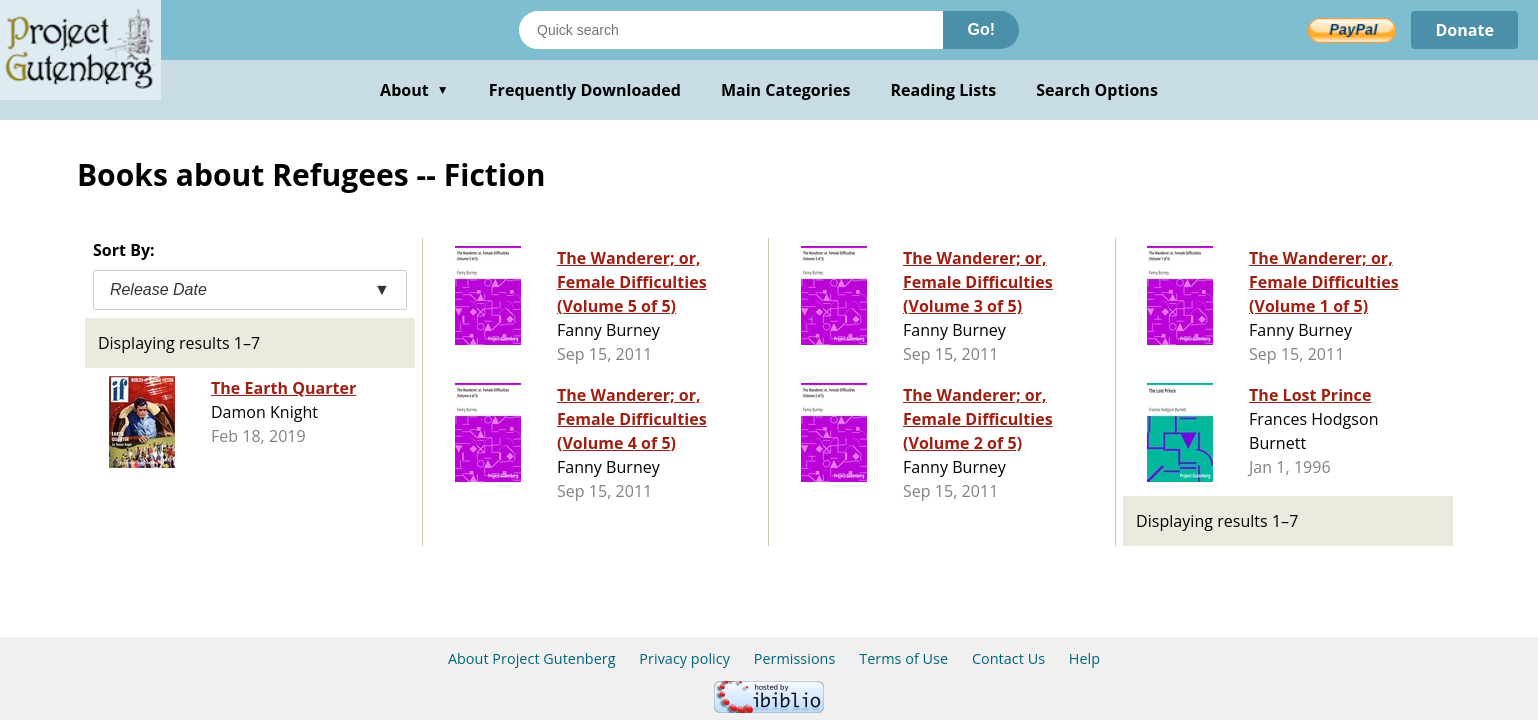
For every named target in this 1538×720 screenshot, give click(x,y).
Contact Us (1008, 658)
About (414, 90)
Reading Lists (944, 90)
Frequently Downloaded (585, 90)
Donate (1464, 30)
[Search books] (731, 30)
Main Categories (786, 90)
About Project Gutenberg (532, 658)
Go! (981, 29)
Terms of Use (903, 658)
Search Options (1097, 90)
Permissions (795, 658)
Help (1084, 658)
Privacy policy (684, 658)
